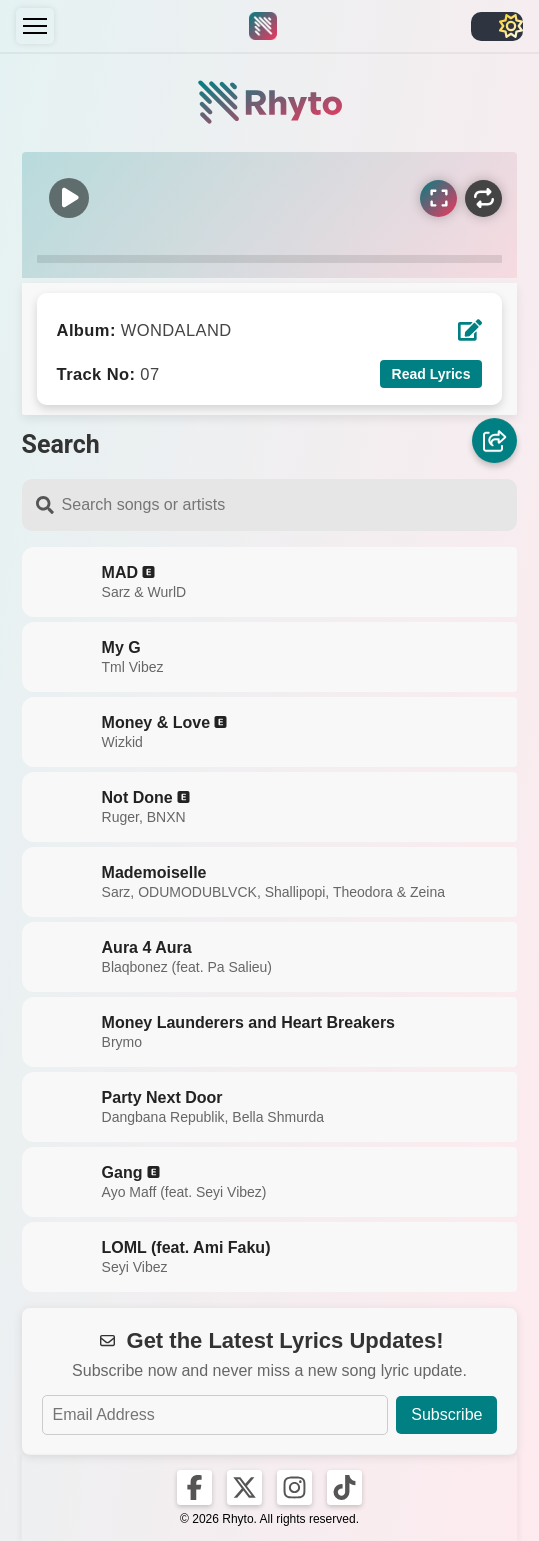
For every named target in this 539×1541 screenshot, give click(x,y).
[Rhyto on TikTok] (344, 1487)
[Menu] (35, 26)
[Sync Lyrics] (438, 198)
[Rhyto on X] (244, 1487)
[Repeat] (483, 198)
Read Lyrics (431, 374)
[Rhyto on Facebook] (194, 1487)
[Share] (494, 441)
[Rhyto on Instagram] (294, 1487)
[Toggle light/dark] (497, 26)
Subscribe (446, 1414)
